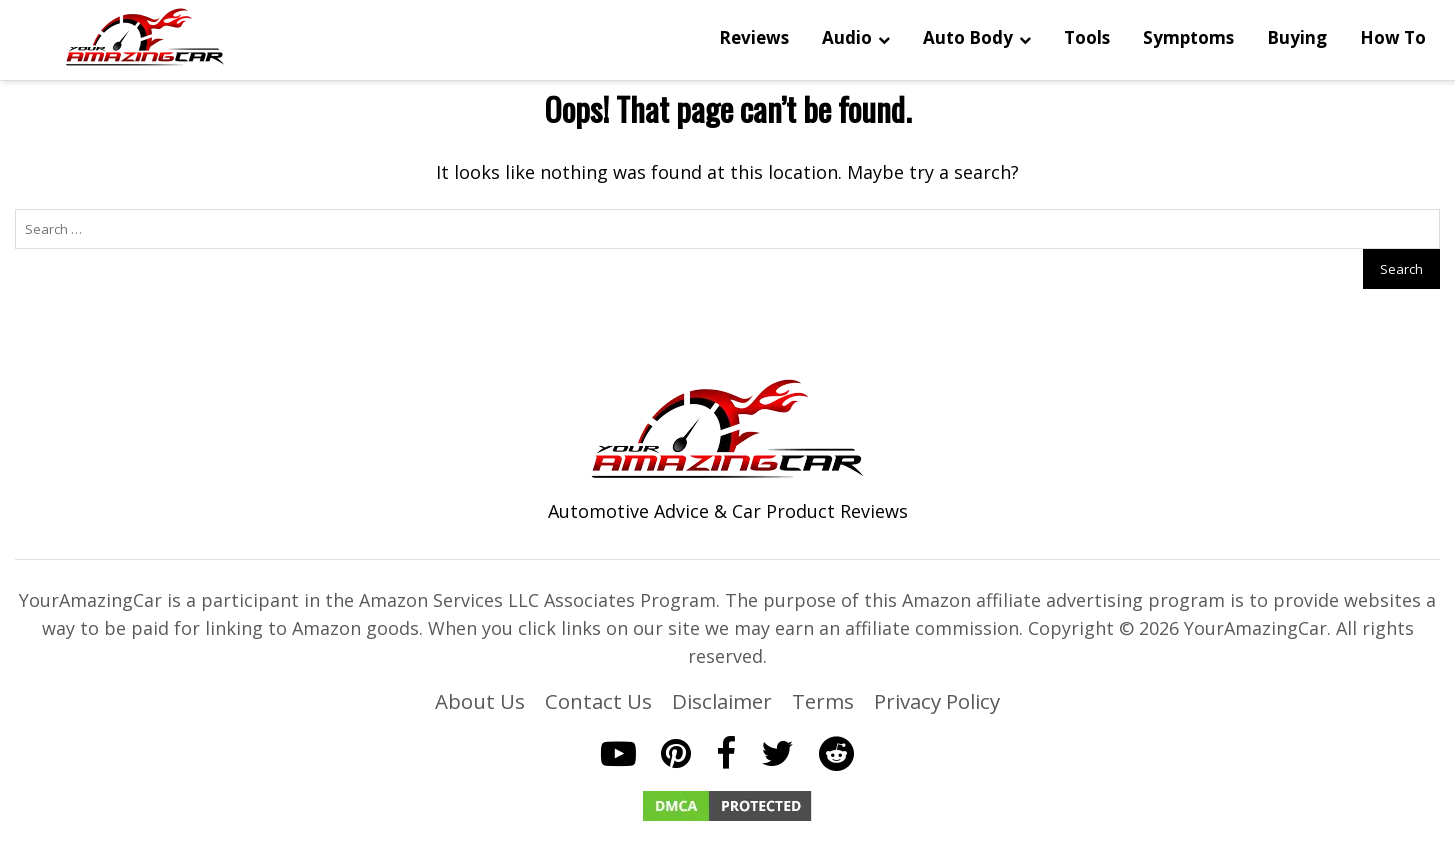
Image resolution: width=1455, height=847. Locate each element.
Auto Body (856, 42)
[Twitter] (777, 725)
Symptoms (1076, 42)
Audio (735, 42)
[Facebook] (726, 725)
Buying (1185, 42)
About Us (480, 673)
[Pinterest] (676, 725)
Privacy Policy (937, 673)
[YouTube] (618, 725)
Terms (823, 673)
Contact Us (598, 673)
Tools (975, 42)
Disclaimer (722, 673)
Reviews (642, 42)
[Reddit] (836, 725)
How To (1281, 42)
